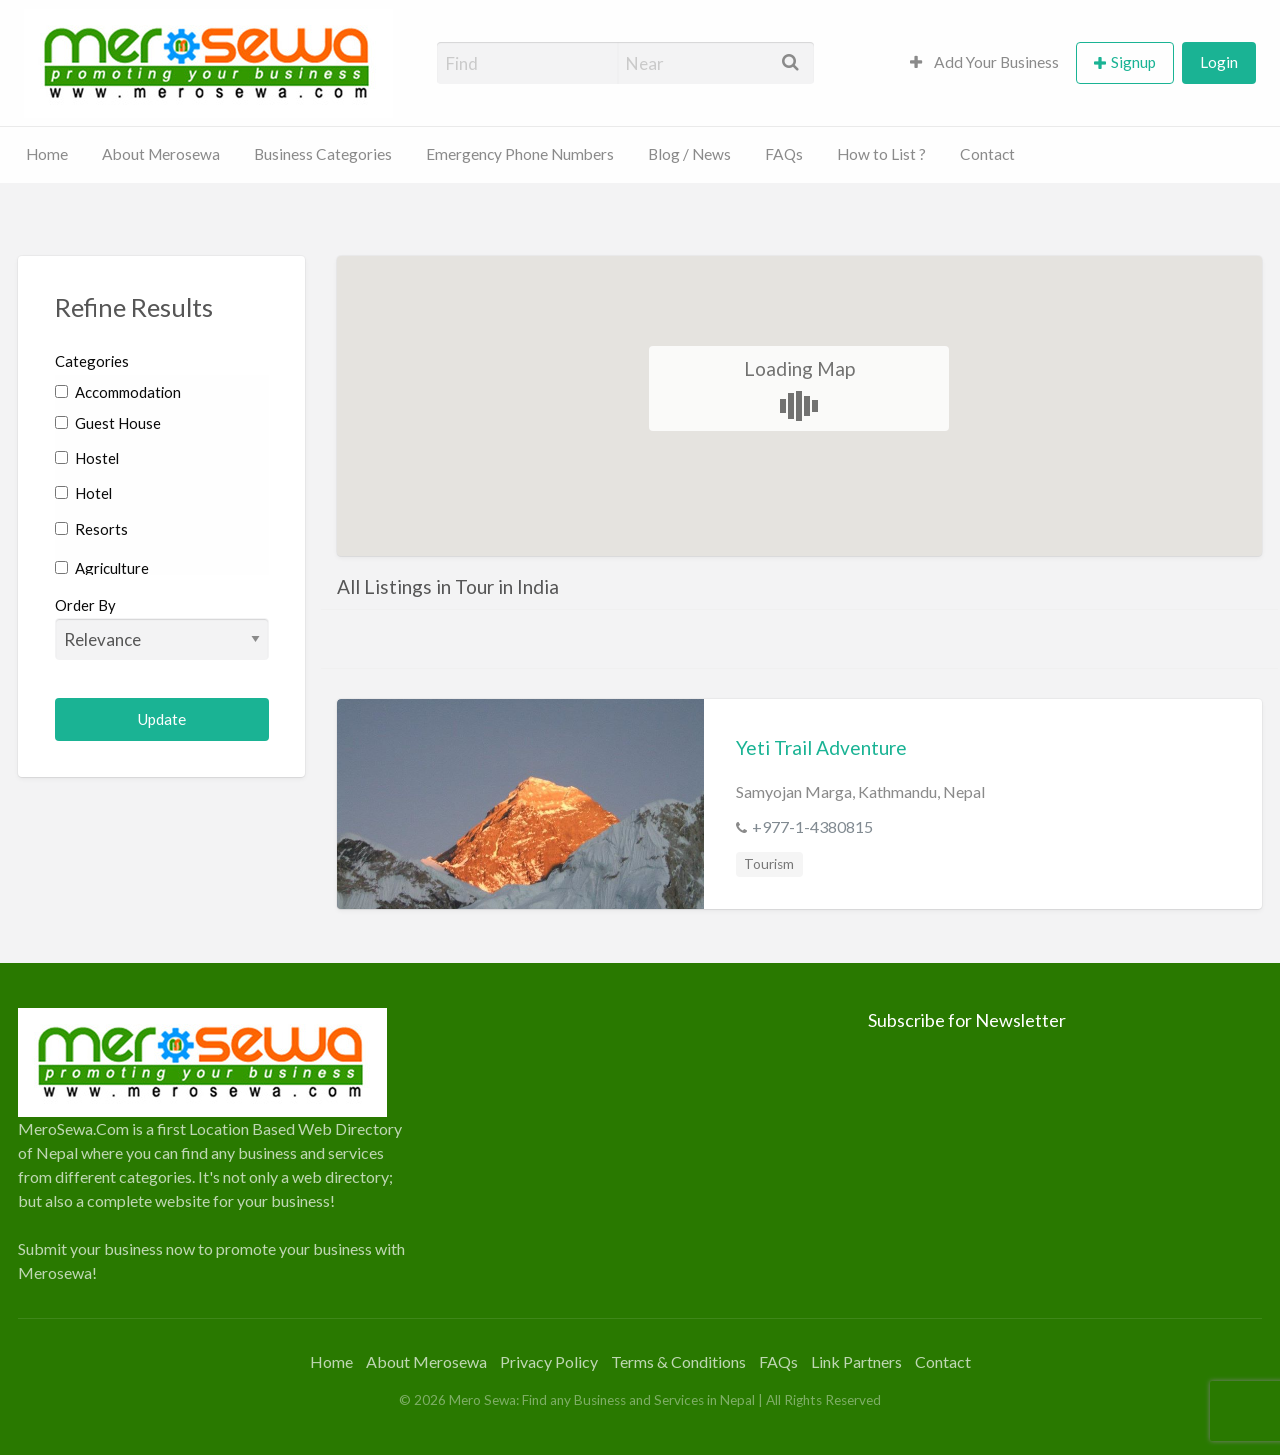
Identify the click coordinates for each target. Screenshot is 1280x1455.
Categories (92, 361)
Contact (987, 154)
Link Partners (856, 1361)
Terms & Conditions (678, 1361)
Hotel (83, 493)
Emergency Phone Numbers (520, 154)
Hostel (87, 458)
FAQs (784, 154)
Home (47, 154)
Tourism (769, 864)
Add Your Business (984, 62)
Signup (1133, 62)
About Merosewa (161, 154)
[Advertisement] (639, 1148)
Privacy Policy (549, 1361)
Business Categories (323, 154)
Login (1219, 62)
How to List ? (881, 154)
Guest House (108, 423)
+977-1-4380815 (812, 826)
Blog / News (689, 154)
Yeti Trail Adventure (821, 747)
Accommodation (118, 392)
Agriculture (102, 568)
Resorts (91, 529)
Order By (162, 628)
